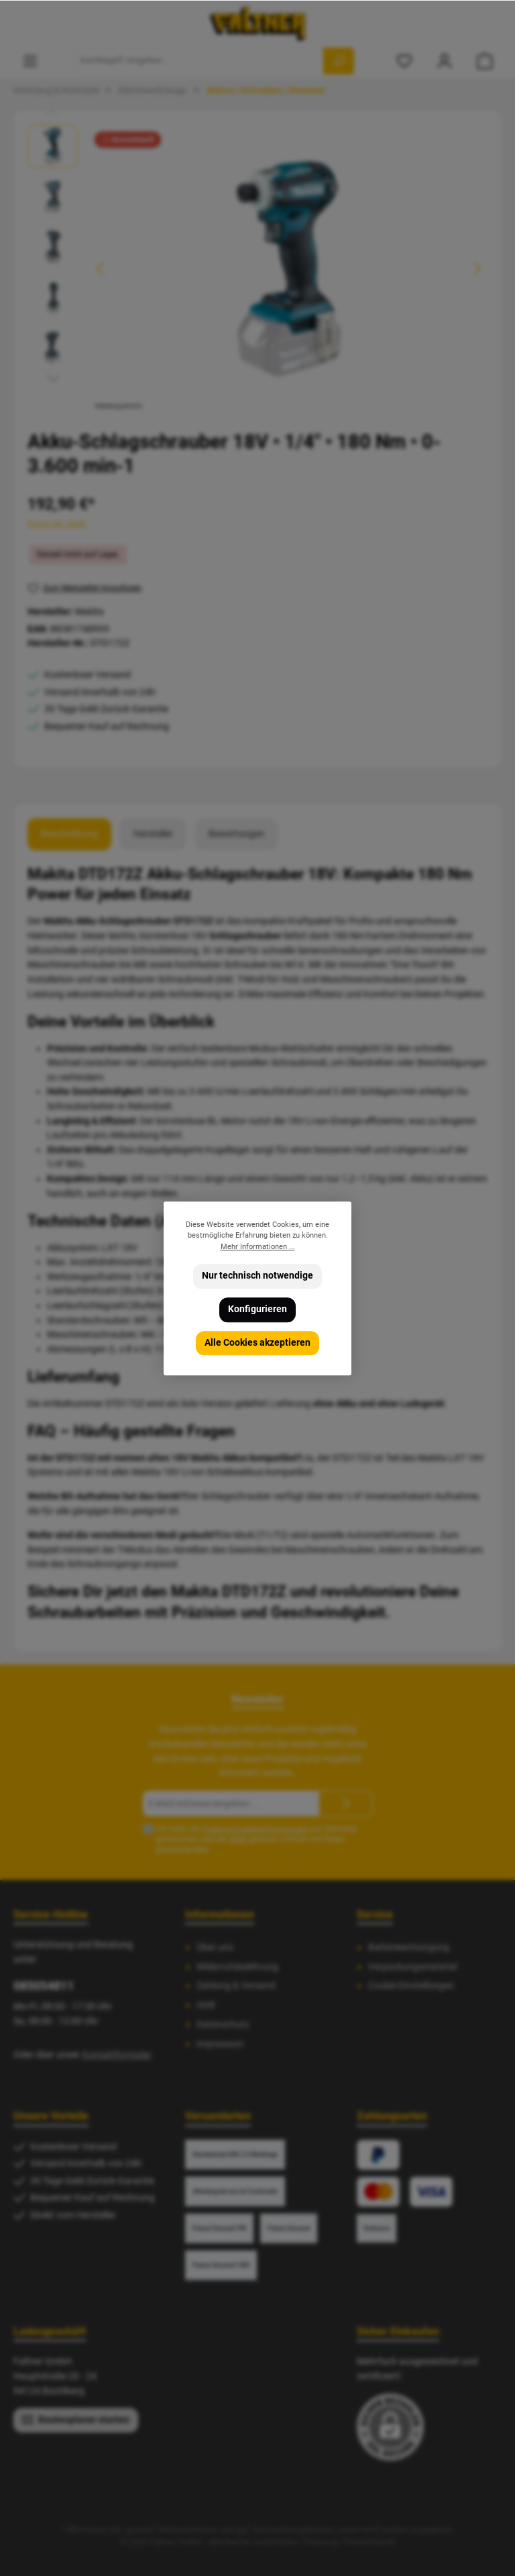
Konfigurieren (257, 1309)
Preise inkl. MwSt (57, 523)
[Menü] (30, 61)
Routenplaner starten (75, 2419)
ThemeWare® (368, 2542)
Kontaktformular (116, 2055)
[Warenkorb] (485, 61)
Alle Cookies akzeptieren (257, 1342)
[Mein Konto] (444, 61)
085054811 (43, 1986)
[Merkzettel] (404, 61)
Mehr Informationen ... (258, 1246)
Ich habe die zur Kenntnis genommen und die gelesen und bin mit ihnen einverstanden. (256, 1839)
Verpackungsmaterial (412, 1967)
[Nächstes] (477, 269)
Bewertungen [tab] (236, 834)
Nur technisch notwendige (257, 1275)
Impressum (219, 2044)
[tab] (69, 834)
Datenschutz (222, 2024)
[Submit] (346, 1803)
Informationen (219, 1914)
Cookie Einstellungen (411, 1985)
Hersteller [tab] (153, 834)
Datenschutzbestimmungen (255, 1829)
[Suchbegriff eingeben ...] (199, 61)
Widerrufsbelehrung (237, 1967)
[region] (257, 269)
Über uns (214, 1947)
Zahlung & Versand (236, 1985)
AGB (237, 1839)
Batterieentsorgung (408, 1947)
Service (375, 1914)
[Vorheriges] (101, 269)
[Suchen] (338, 61)
